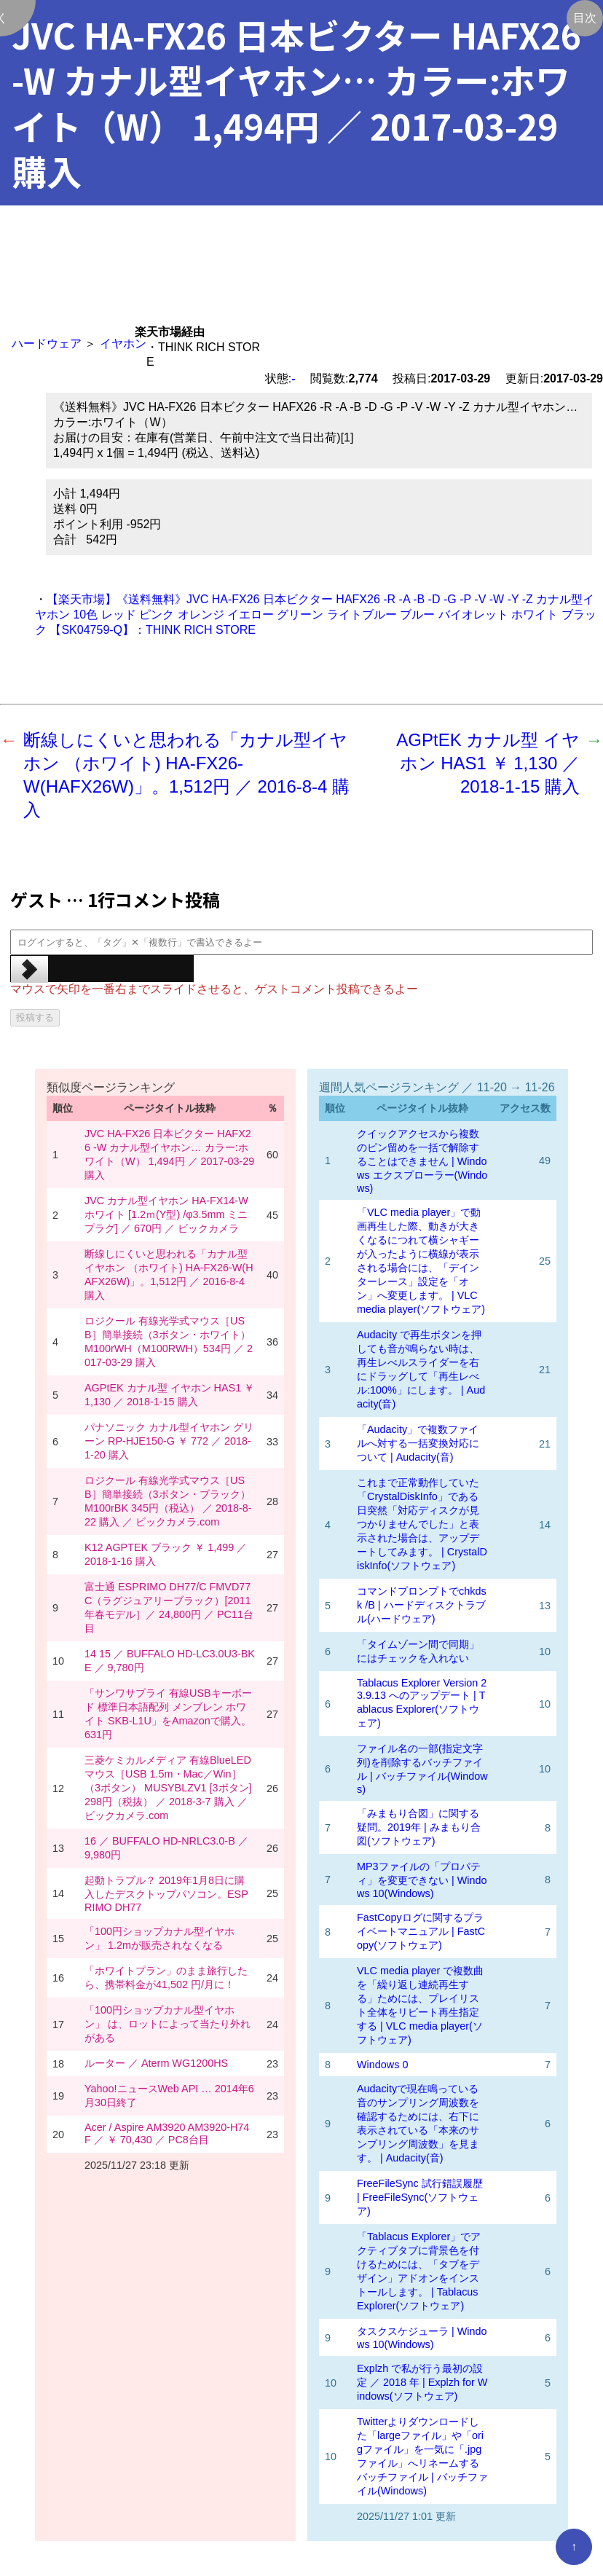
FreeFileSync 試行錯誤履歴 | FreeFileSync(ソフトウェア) (420, 2197)
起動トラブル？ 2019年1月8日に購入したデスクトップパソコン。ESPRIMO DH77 (166, 1893)
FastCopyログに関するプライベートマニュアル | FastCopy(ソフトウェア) (421, 1931)
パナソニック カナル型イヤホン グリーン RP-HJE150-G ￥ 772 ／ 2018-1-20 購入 (168, 1441)
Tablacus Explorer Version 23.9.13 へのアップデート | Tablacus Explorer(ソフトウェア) (421, 1703)
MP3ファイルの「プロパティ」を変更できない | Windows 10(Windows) (422, 1880)
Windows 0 (382, 2064)
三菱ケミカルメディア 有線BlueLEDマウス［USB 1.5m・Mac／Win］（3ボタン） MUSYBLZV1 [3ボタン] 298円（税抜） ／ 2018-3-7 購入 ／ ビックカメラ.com (168, 1787)
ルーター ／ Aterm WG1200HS (156, 2063)
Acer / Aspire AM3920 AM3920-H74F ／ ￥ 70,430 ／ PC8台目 (166, 2133)
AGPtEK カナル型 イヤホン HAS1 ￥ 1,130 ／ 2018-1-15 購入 (488, 763)
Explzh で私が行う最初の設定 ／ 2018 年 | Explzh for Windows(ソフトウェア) (422, 2382)
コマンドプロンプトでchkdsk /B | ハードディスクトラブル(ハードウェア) (421, 1605)
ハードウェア (47, 343)
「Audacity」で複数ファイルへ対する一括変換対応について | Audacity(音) (418, 1443)
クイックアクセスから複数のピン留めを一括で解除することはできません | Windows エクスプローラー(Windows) (422, 1161)
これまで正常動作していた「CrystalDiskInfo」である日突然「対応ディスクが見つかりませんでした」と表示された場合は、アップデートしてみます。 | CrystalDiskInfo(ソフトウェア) (422, 1524)
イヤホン (123, 343)
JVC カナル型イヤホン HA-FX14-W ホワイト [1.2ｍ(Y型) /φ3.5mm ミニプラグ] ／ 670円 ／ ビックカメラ (166, 1214)
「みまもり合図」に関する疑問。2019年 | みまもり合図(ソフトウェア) (419, 1827)
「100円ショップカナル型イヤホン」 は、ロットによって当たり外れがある (167, 2023)
